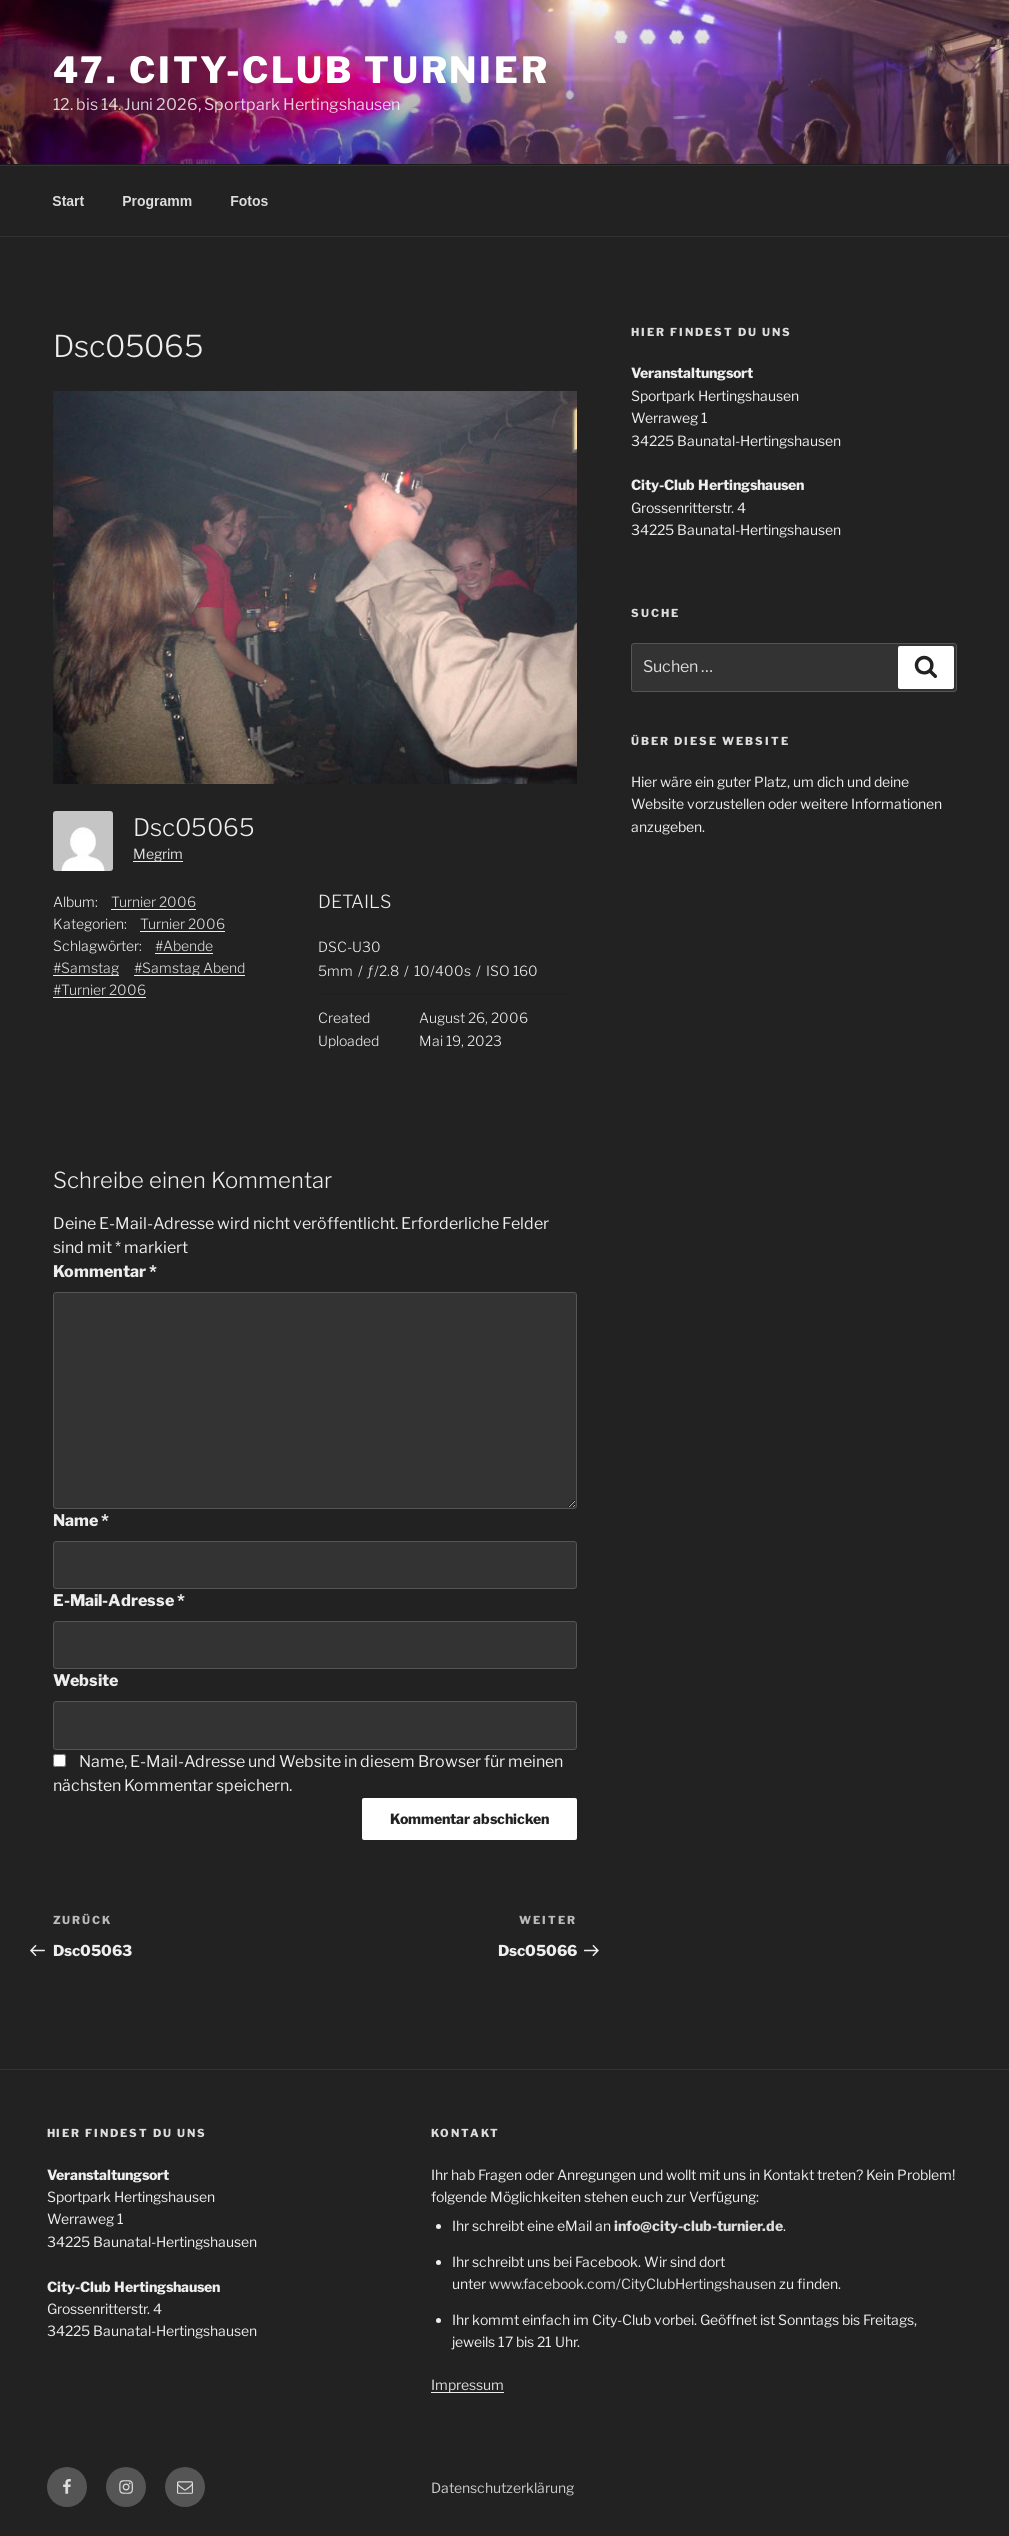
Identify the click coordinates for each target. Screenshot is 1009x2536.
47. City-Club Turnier (301, 70)
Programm (157, 201)
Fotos (249, 201)
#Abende (184, 945)
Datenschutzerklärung (502, 2487)
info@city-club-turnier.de (698, 2225)
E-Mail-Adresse (119, 1600)
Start (68, 201)
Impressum (467, 2384)
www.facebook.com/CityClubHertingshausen (632, 2283)
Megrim (158, 853)
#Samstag (86, 967)
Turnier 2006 (153, 901)
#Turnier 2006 (99, 989)
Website (85, 1680)
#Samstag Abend (189, 967)
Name (81, 1520)
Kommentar (105, 1271)
